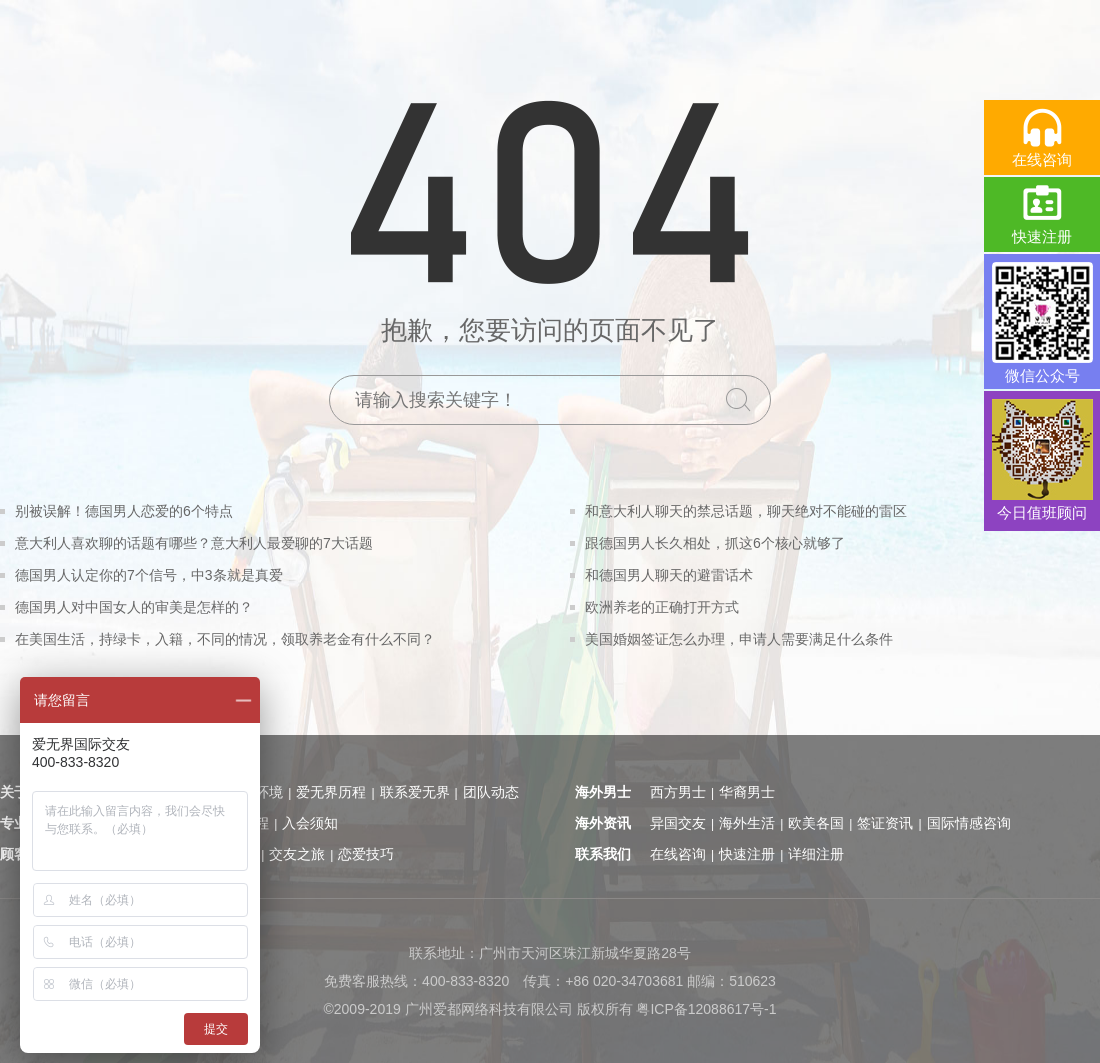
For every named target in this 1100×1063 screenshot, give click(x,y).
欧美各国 (816, 823)
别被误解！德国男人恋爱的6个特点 (124, 511)
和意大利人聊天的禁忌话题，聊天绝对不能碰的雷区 (746, 511)
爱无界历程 (331, 792)
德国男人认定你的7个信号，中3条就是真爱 (149, 575)
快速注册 (747, 854)
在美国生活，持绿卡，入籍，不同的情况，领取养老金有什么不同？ (225, 639)
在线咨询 (678, 854)
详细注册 (816, 854)
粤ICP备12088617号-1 (706, 1009)
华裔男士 (747, 792)
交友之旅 (297, 854)
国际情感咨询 (969, 823)
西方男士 (678, 792)
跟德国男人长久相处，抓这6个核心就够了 (715, 543)
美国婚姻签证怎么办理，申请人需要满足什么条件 (739, 639)
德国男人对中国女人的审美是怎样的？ (134, 607)
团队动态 (491, 792)
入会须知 (310, 823)
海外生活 (747, 823)
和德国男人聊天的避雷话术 (669, 575)
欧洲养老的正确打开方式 (662, 607)
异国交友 (678, 823)
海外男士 (603, 792)
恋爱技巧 (366, 854)
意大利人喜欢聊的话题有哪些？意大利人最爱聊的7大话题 (194, 543)
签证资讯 (885, 823)
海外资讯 (603, 823)
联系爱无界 (415, 792)
